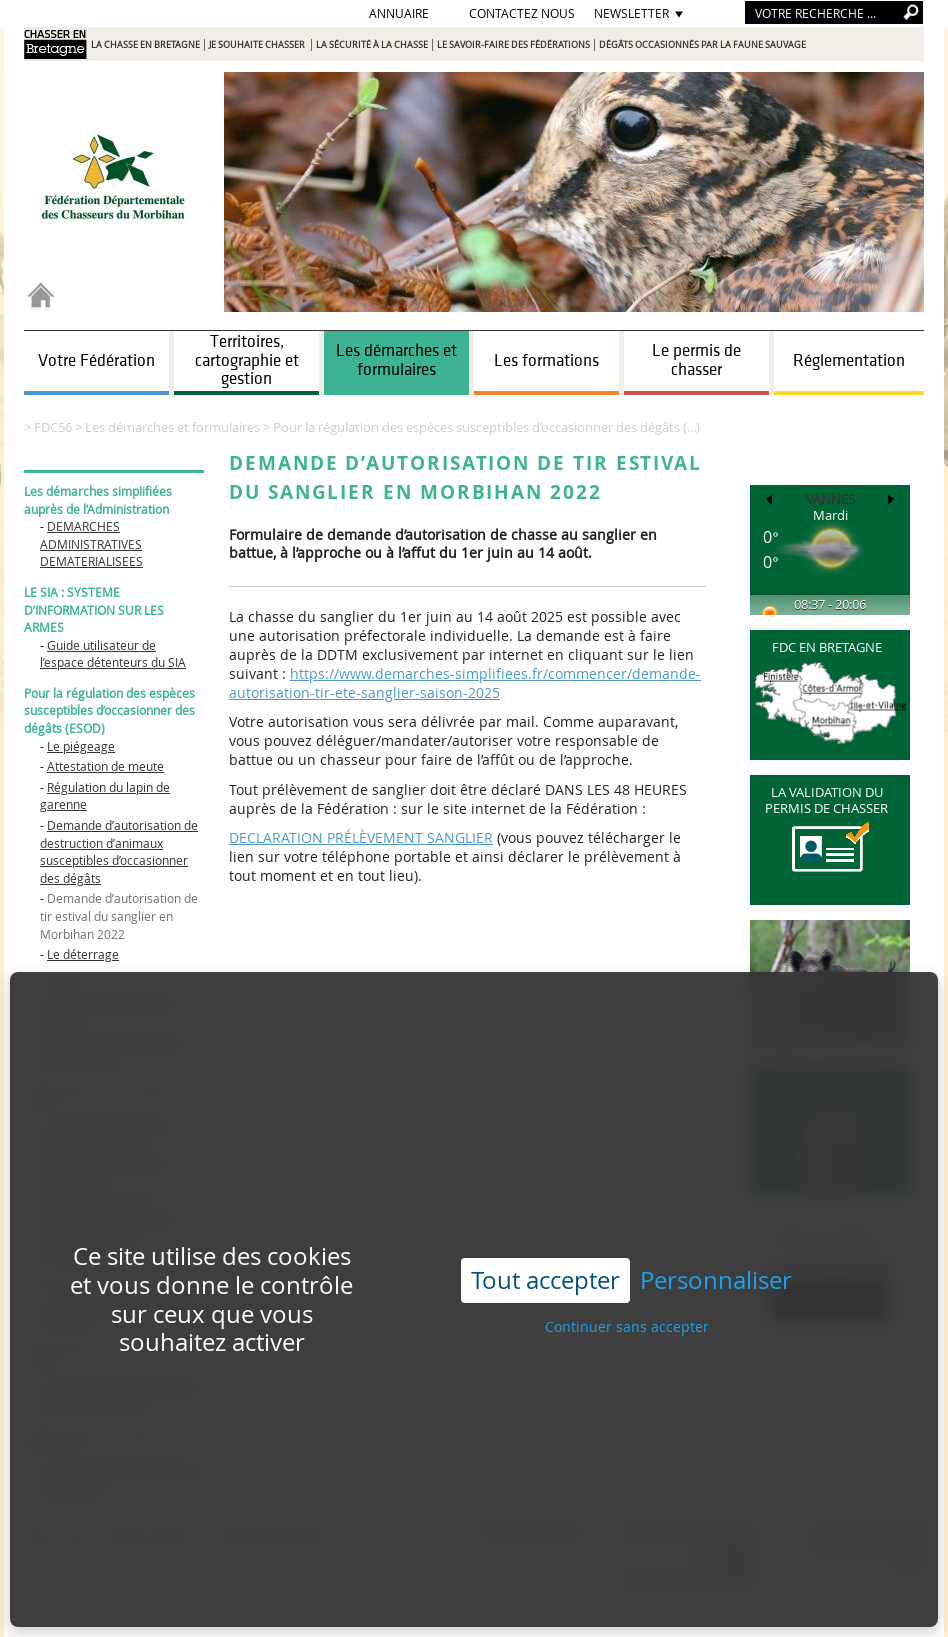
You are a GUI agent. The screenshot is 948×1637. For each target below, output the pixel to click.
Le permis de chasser (696, 360)
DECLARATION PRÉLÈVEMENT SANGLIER (361, 837)
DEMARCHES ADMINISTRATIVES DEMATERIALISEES (91, 543)
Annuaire (399, 13)
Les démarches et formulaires (396, 360)
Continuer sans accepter (627, 1268)
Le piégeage (81, 746)
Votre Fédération (96, 361)
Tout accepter (545, 1222)
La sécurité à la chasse (372, 45)
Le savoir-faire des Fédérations (513, 45)
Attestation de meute (105, 766)
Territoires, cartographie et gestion (247, 360)
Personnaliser (716, 1222)
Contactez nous (522, 13)
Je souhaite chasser (258, 45)
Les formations (546, 361)
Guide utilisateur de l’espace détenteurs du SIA (113, 654)
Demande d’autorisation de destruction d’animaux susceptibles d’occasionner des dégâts (119, 851)
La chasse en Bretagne (145, 45)
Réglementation (849, 361)
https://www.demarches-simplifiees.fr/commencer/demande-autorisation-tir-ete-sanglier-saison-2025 (465, 683)
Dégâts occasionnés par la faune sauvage (702, 45)
